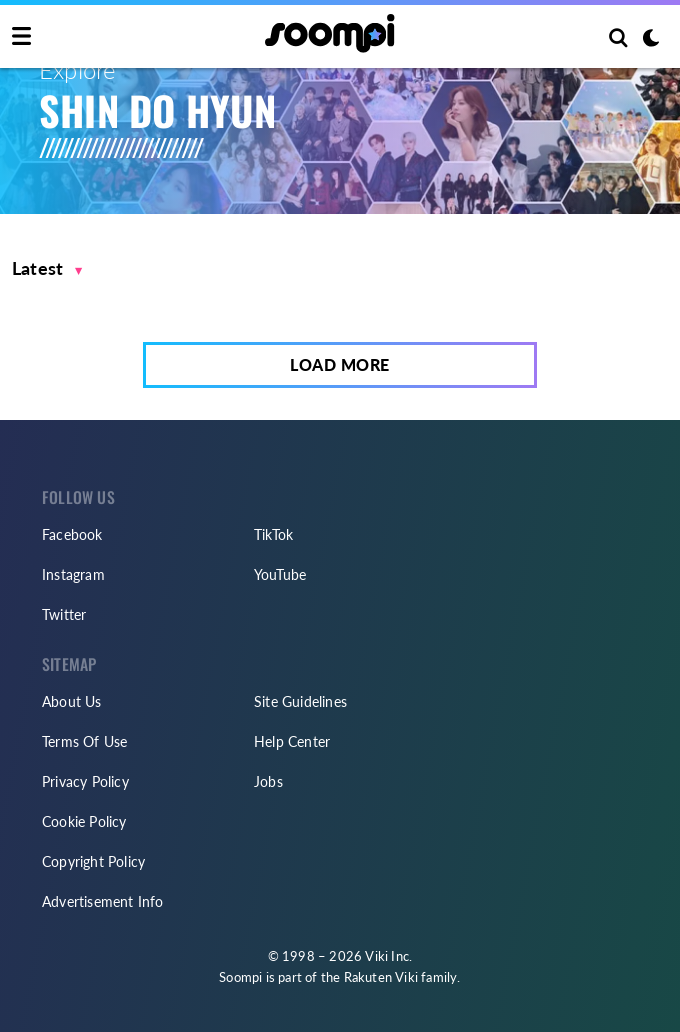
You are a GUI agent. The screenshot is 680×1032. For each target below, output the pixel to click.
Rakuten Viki (381, 977)
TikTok (273, 534)
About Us (72, 701)
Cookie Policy (84, 821)
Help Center (292, 741)
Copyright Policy (93, 861)
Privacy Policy (85, 781)
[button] (47, 268)
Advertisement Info (103, 901)
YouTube (280, 574)
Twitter (64, 614)
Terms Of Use (84, 741)
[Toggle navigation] (21, 37)
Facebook (72, 534)
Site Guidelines (300, 701)
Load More (340, 364)
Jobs (268, 781)
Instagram (73, 574)
